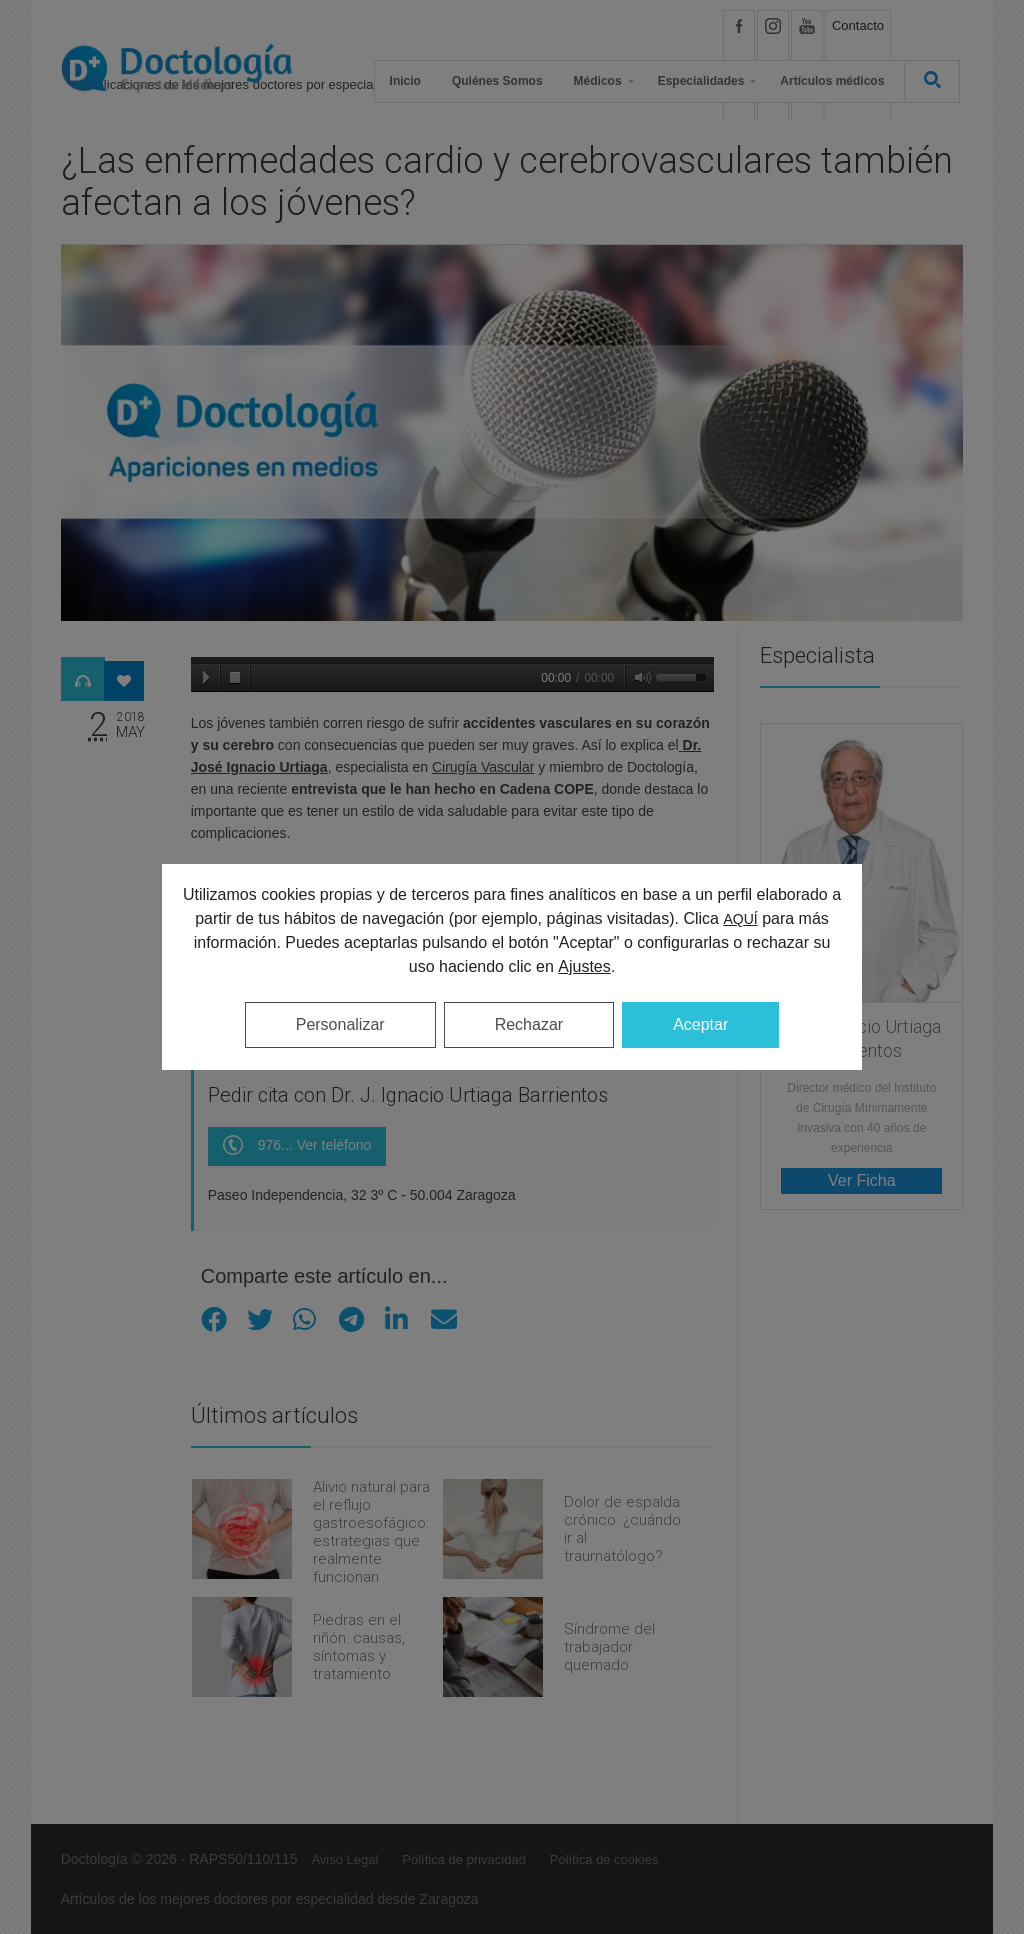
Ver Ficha (862, 1180)
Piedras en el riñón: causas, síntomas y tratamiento (359, 1647)
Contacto (858, 25)
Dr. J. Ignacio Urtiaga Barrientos (862, 1038)
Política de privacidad (464, 1859)
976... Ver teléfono (297, 1146)
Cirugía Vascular (483, 767)
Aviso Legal (344, 1859)
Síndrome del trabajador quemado (609, 1647)
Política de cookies (604, 1859)
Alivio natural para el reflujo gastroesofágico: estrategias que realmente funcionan (371, 1532)
